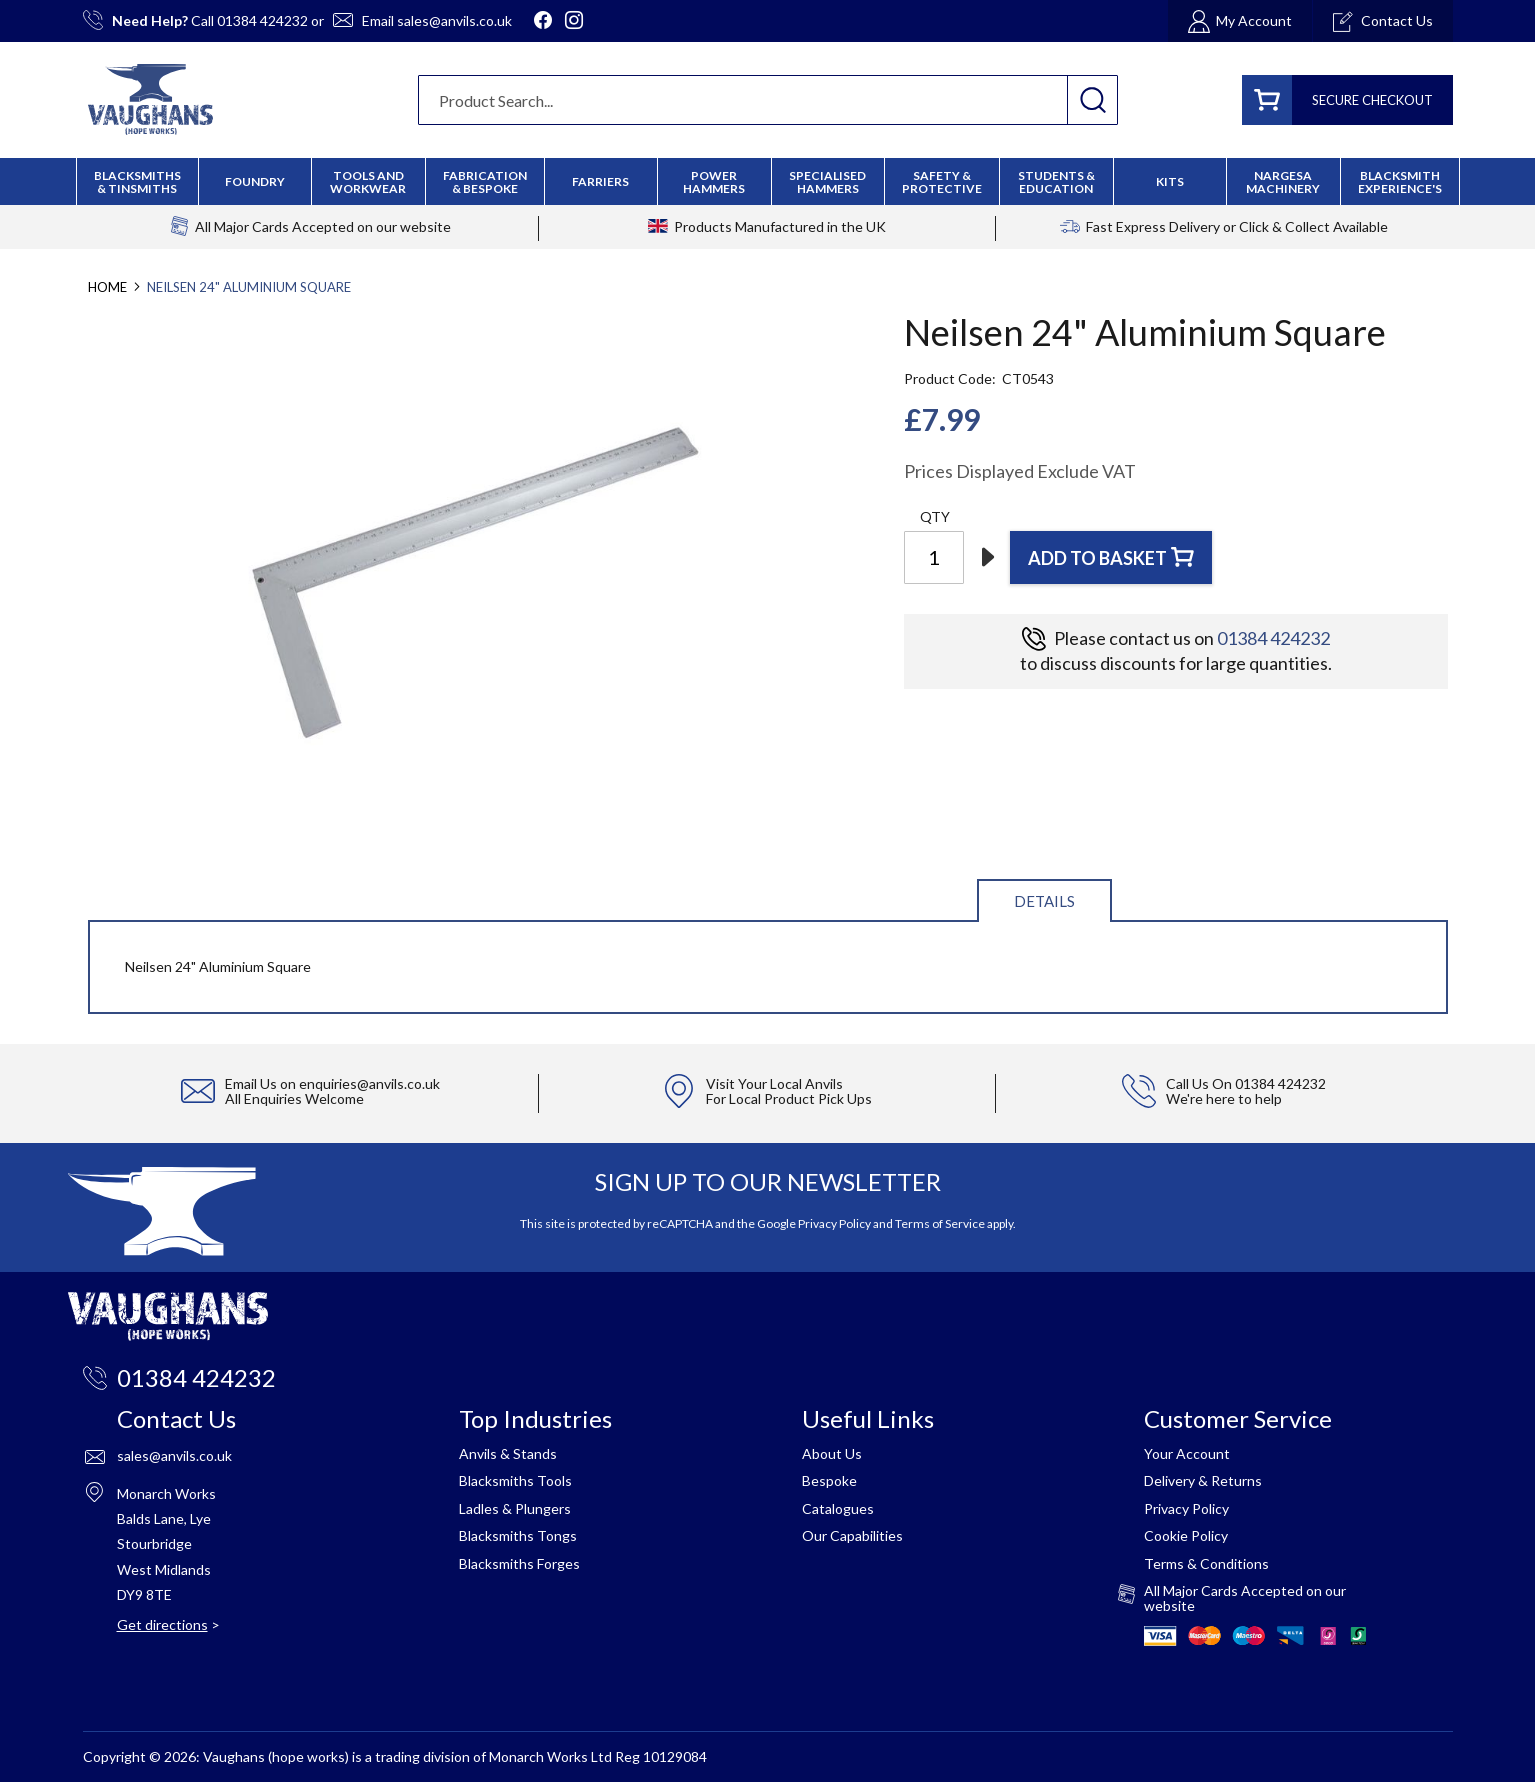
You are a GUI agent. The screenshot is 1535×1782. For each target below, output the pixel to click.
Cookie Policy (1186, 1535)
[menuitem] (485, 182)
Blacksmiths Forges (519, 1563)
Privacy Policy (834, 1223)
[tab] (1044, 899)
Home (107, 287)
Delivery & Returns (1203, 1480)
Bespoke (829, 1480)
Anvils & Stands (508, 1453)
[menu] (768, 181)
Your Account (1187, 1453)
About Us (832, 1453)
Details (1044, 901)
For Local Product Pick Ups (789, 1098)
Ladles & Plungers (515, 1508)
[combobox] (768, 100)
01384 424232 (262, 20)
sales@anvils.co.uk (454, 20)
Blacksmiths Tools (515, 1480)
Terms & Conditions (1206, 1563)
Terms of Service (940, 1223)
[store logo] (150, 99)
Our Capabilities (852, 1535)
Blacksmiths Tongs (518, 1535)
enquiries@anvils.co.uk (369, 1083)
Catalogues (838, 1508)
